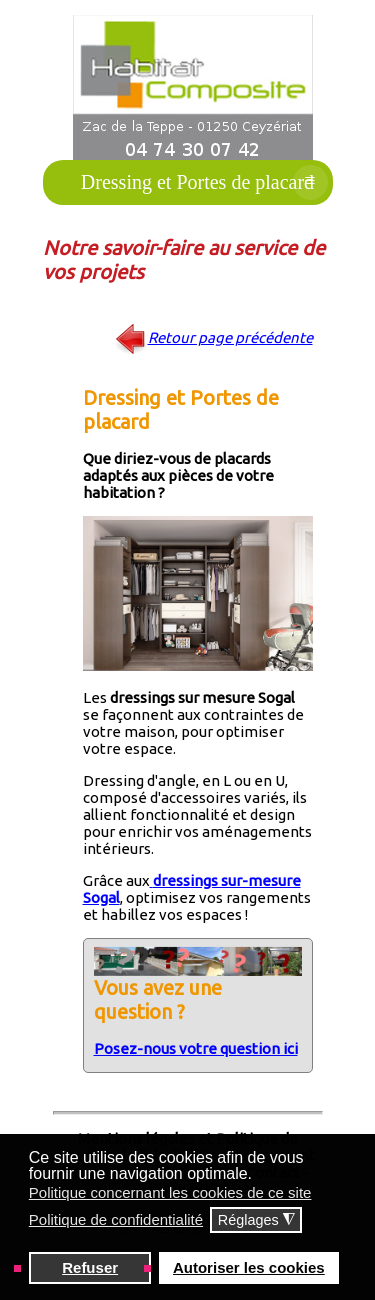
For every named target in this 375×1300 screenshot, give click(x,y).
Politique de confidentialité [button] (116, 1219)
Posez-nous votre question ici (196, 1048)
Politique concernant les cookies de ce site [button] (170, 1192)
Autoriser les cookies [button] (249, 1267)
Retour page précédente (230, 337)
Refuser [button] (90, 1267)
